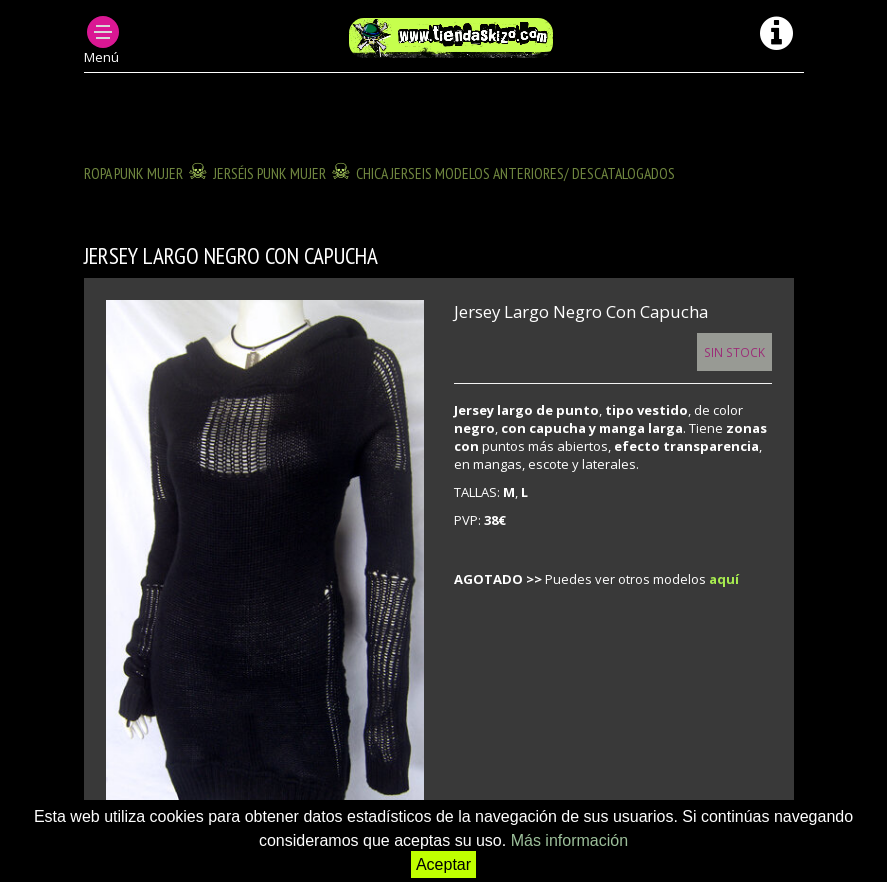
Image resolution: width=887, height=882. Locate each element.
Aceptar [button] (443, 864)
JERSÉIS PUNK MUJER (269, 173)
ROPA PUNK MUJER (133, 173)
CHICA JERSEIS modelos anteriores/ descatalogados (515, 173)
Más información (569, 840)
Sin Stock (734, 352)
